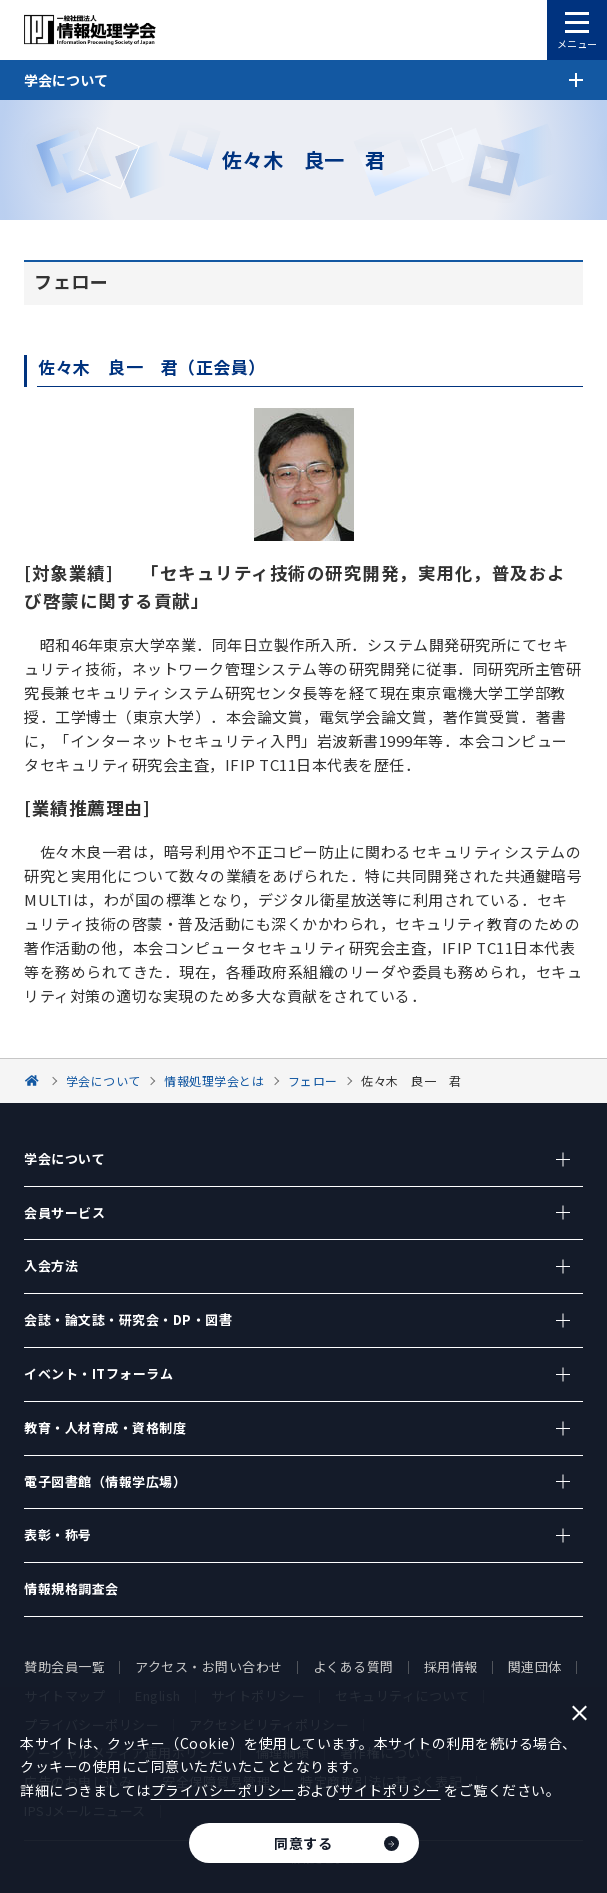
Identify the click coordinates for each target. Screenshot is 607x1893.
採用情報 (451, 1666)
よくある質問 (353, 1666)
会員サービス (64, 1212)
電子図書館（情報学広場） (105, 1481)
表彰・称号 (58, 1534)
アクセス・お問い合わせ (209, 1666)
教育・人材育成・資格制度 (105, 1427)
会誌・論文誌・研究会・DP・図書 (128, 1319)
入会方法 (51, 1265)
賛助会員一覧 (64, 1666)
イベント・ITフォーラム (98, 1373)
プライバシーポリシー (223, 1790)
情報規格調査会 (71, 1588)
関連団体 (535, 1666)
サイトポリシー (390, 1790)
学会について (64, 1158)
